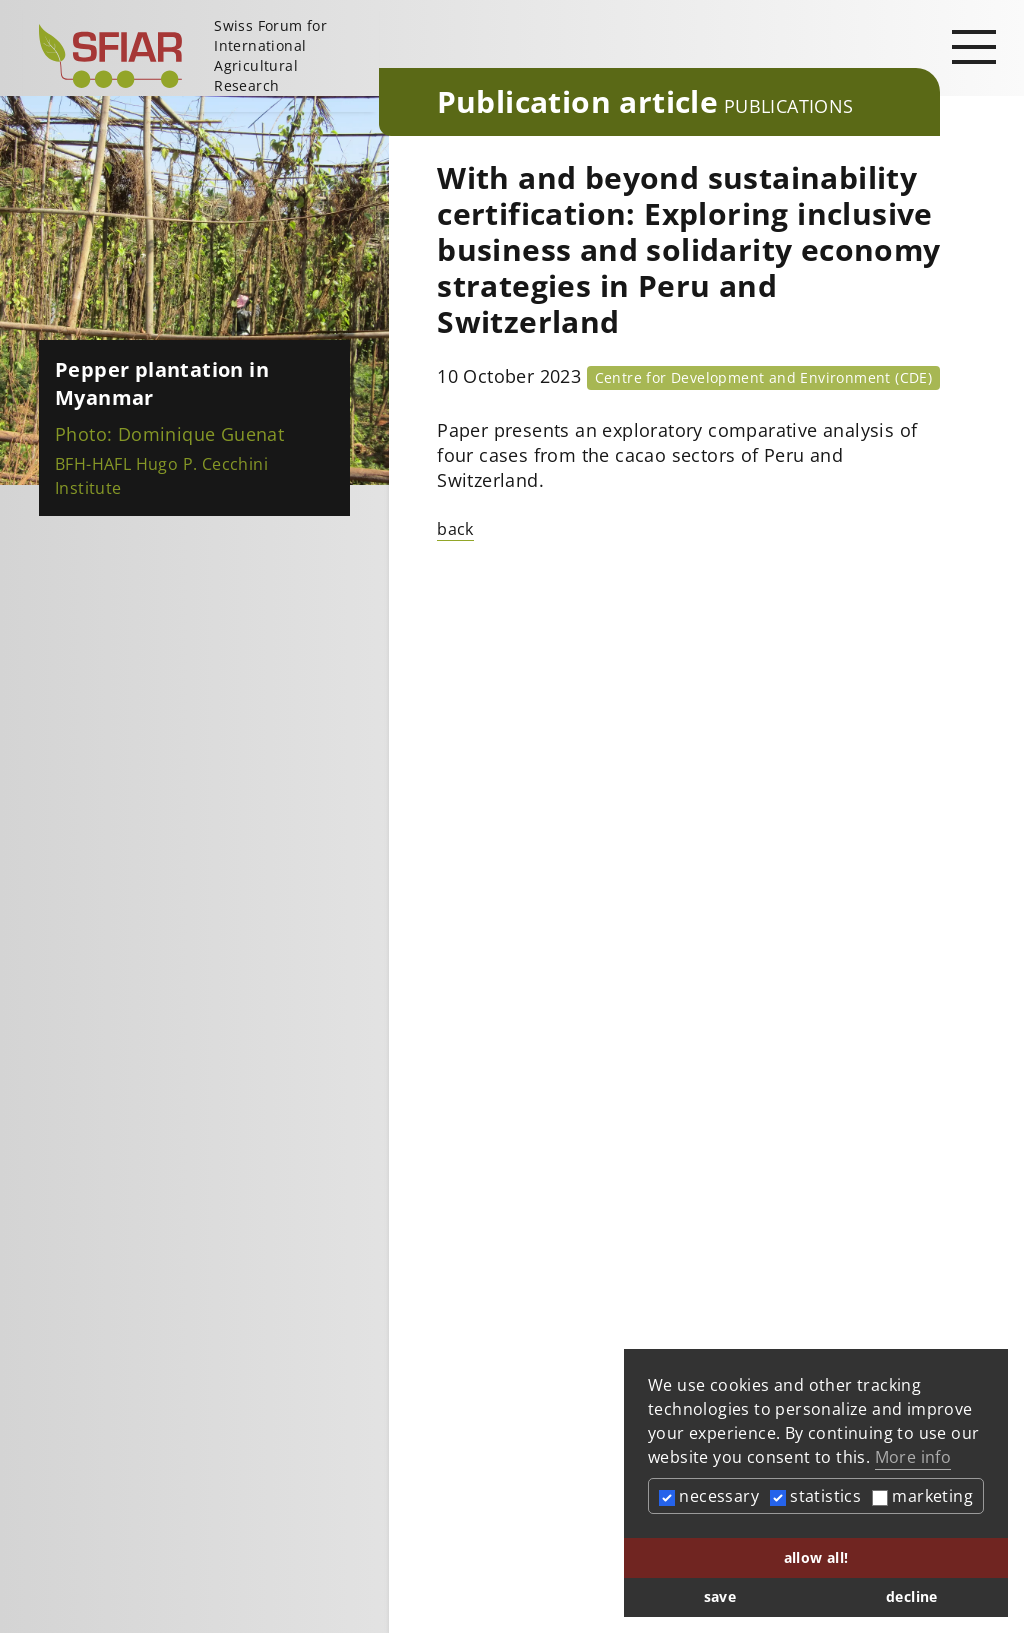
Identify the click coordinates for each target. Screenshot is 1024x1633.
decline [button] (912, 1596)
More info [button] (913, 1457)
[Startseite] (201, 56)
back (455, 529)
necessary (709, 1496)
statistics (815, 1496)
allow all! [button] (816, 1557)
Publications (789, 106)
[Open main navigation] (974, 46)
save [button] (720, 1596)
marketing (922, 1496)
